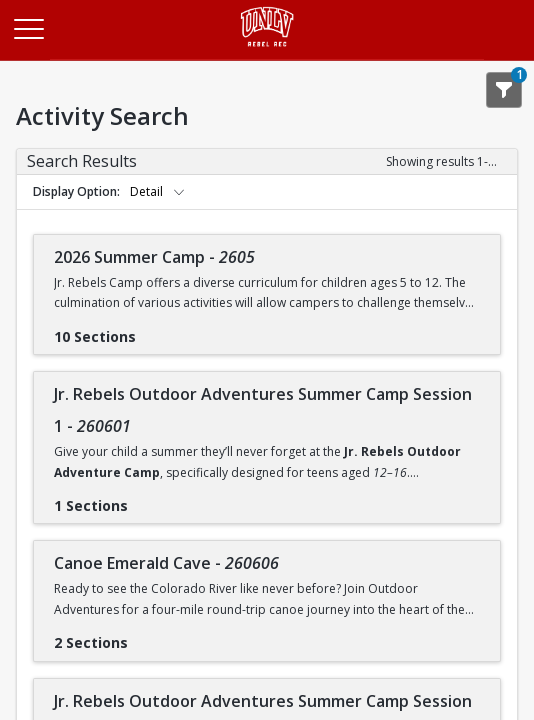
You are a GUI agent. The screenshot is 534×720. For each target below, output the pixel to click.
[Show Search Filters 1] (504, 90)
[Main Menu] (28, 28)
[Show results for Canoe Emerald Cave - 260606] (144, 636)
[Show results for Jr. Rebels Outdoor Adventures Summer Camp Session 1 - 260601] (144, 499)
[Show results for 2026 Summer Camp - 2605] (152, 330)
